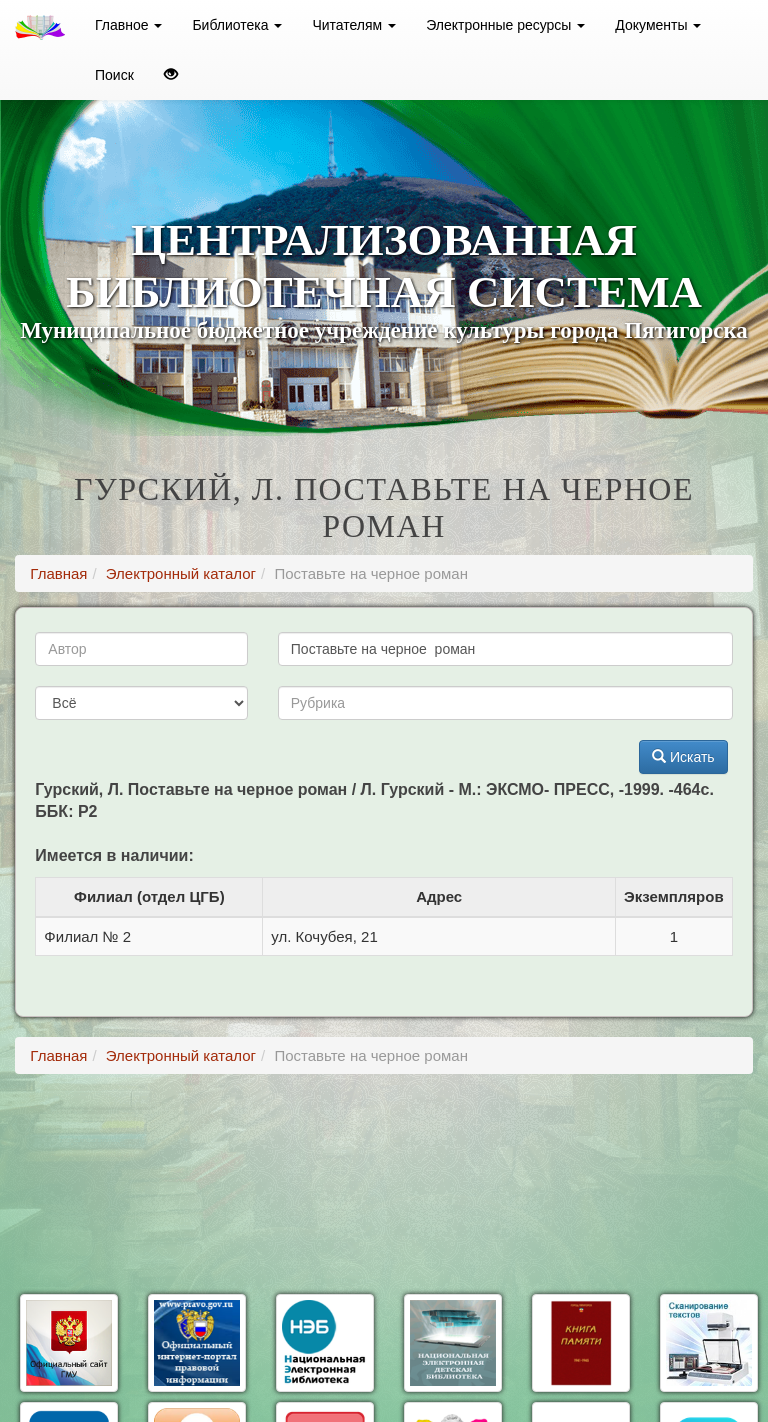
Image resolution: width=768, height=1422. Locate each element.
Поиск (114, 75)
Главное (128, 25)
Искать (683, 757)
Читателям (354, 25)
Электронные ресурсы (505, 25)
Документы (658, 25)
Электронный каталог (181, 573)
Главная (58, 573)
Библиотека (237, 25)
